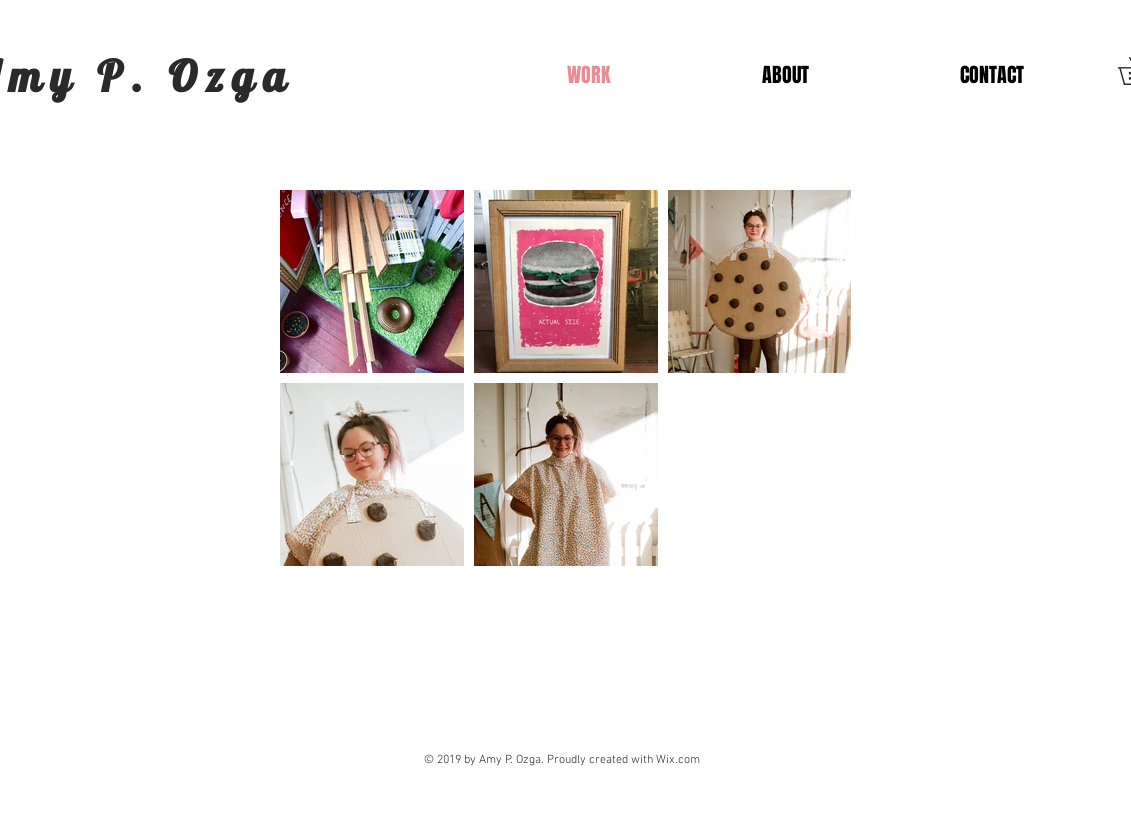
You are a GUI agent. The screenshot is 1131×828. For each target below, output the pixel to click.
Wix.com (678, 760)
